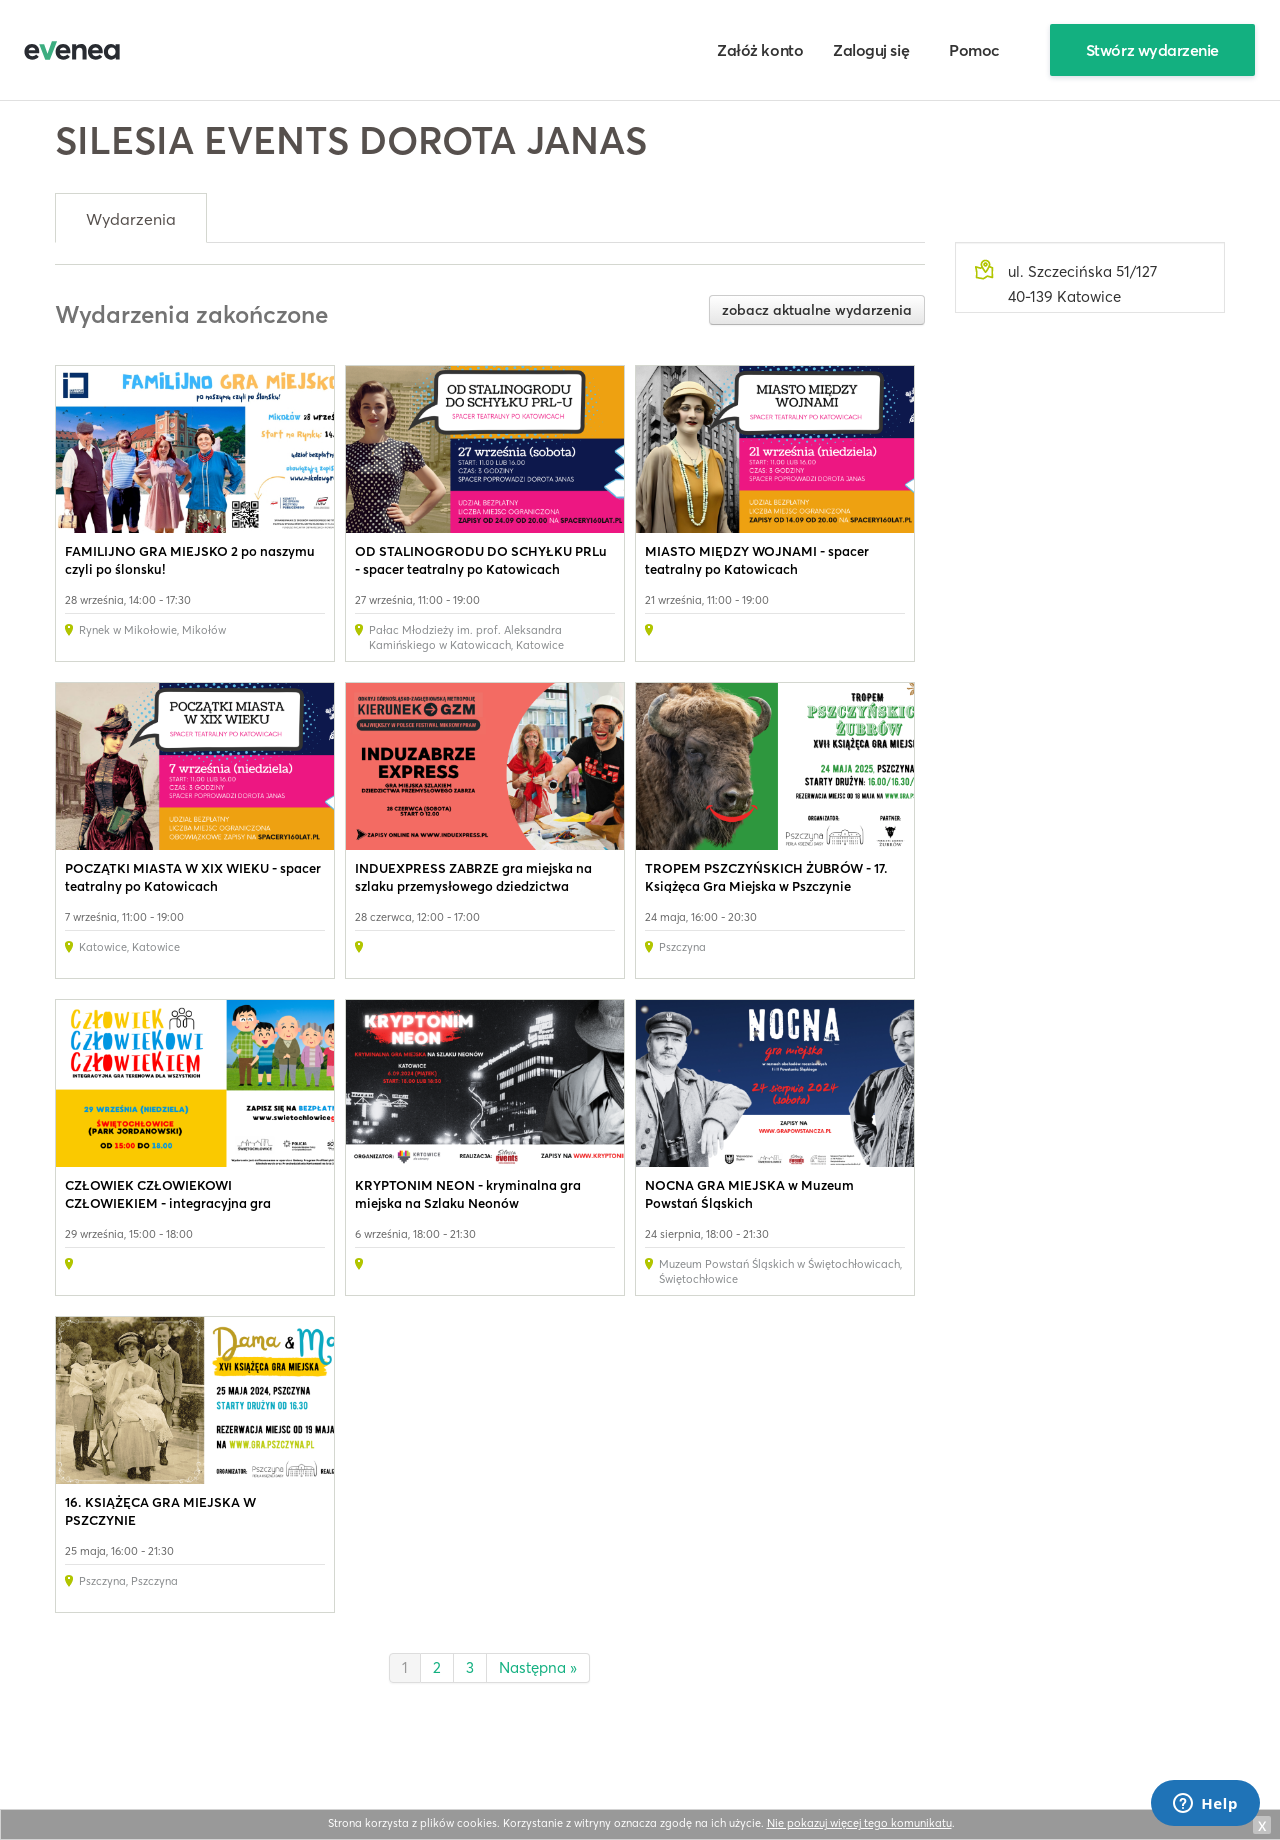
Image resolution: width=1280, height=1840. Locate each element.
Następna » (538, 1667)
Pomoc (974, 50)
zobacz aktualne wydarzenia (817, 310)
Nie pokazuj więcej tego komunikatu (859, 1823)
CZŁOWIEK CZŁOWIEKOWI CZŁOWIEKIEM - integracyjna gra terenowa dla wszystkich (168, 1203)
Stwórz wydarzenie (1152, 50)
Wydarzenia (131, 219)
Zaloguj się (871, 50)
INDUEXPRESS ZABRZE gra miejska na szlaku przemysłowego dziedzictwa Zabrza (473, 886)
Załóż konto (760, 50)
